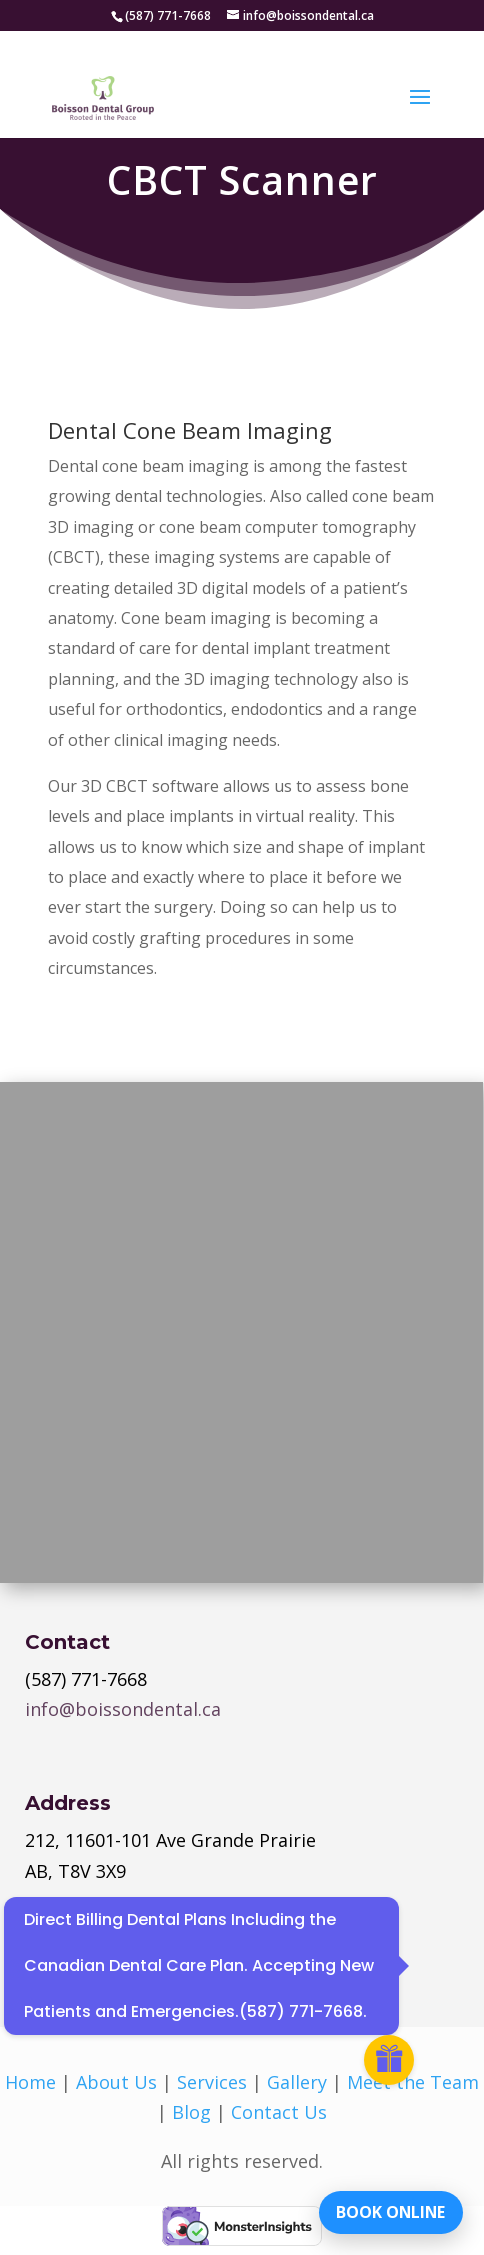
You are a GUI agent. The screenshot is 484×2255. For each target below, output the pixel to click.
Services (212, 2082)
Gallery (297, 2082)
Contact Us (279, 2112)
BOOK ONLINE (388, 2210)
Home (30, 2082)
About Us (116, 2082)
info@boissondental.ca (123, 1709)
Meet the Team (413, 2082)
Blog (191, 2112)
